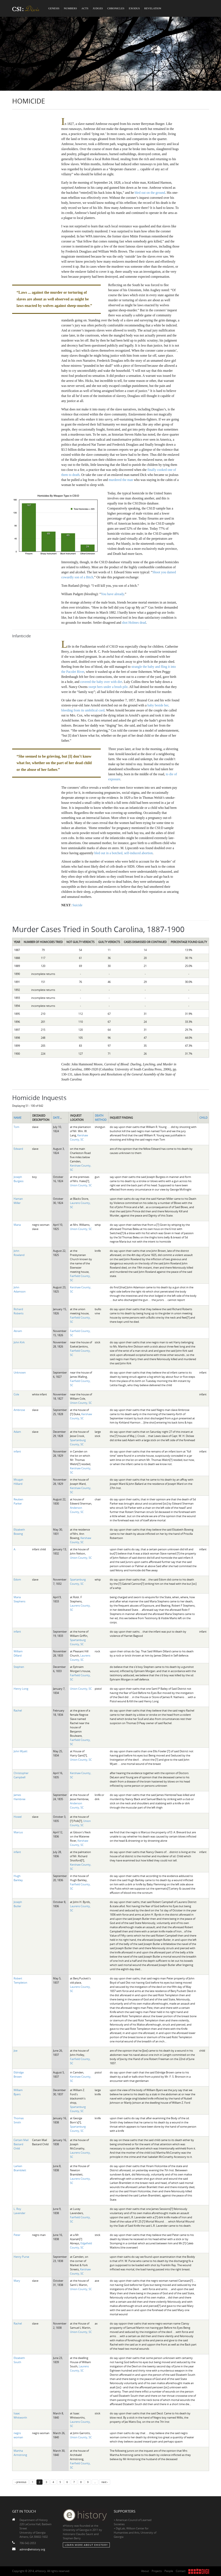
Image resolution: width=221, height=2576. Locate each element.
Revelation (152, 8)
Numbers (70, 8)
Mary (17, 2281)
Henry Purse (21, 2257)
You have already (112, 594)
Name (17, 1118)
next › (104, 2482)
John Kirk (19, 1342)
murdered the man (121, 480)
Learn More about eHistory (86, 2544)
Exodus (134, 8)
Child (203, 1118)
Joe (15, 2050)
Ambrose (19, 1410)
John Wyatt (20, 1751)
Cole (16, 1394)
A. (15, 1549)
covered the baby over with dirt (101, 682)
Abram (18, 1331)
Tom (16, 1127)
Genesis (53, 8)
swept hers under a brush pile (108, 687)
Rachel (18, 1710)
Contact (181, 2571)
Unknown (20, 1372)
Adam (17, 1432)
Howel (18, 1817)
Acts (84, 8)
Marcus (18, 1832)
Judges (98, 8)
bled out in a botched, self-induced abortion (123, 853)
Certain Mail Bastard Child (21, 2144)
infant (17, 1451)
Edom (17, 1579)
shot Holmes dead (134, 622)
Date (57, 1118)
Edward (18, 1149)
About (145, 2571)
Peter (17, 2235)
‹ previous (20, 2482)
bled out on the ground (150, 192)
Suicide (77, 905)
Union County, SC (81, 1185)
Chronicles (115, 8)
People (168, 2571)
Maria (17, 1225)
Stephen (19, 1667)
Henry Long (21, 1689)
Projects (157, 2571)
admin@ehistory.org (32, 2549)
